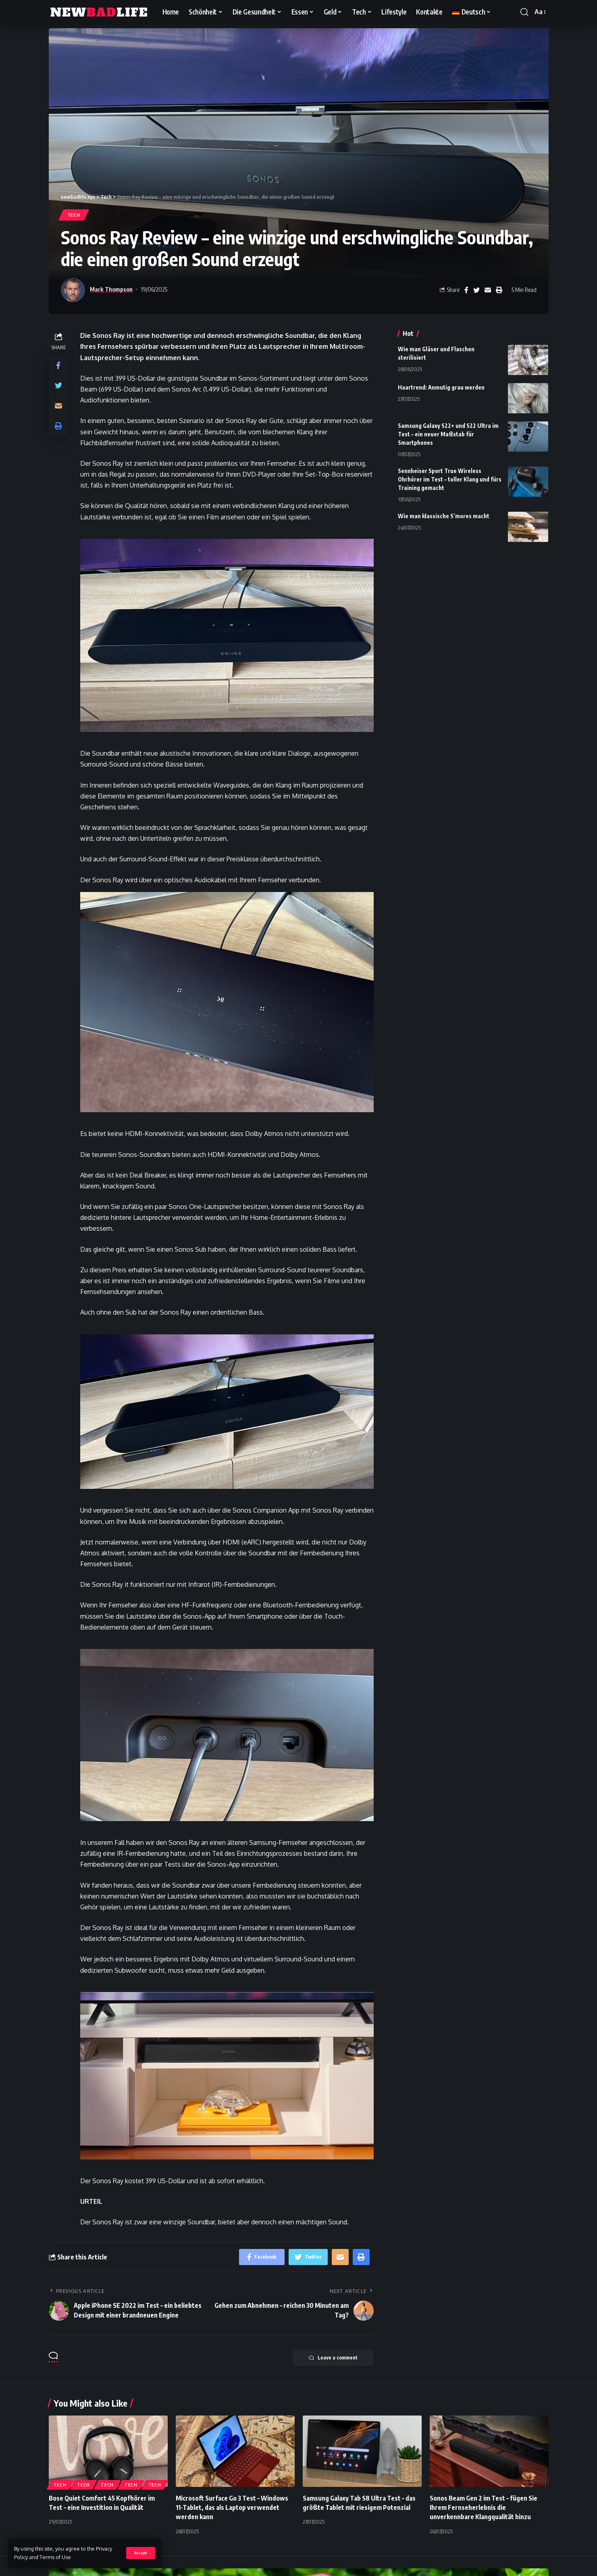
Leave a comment (333, 2358)
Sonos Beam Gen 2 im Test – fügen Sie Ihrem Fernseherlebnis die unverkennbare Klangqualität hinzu (483, 2507)
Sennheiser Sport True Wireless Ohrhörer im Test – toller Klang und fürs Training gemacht (449, 479)
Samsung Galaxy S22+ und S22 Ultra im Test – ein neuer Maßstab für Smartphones (448, 434)
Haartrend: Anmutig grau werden (441, 387)
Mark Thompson (111, 289)
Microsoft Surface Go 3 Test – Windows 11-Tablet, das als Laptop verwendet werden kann (232, 2507)
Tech (73, 215)
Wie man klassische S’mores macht (443, 516)
